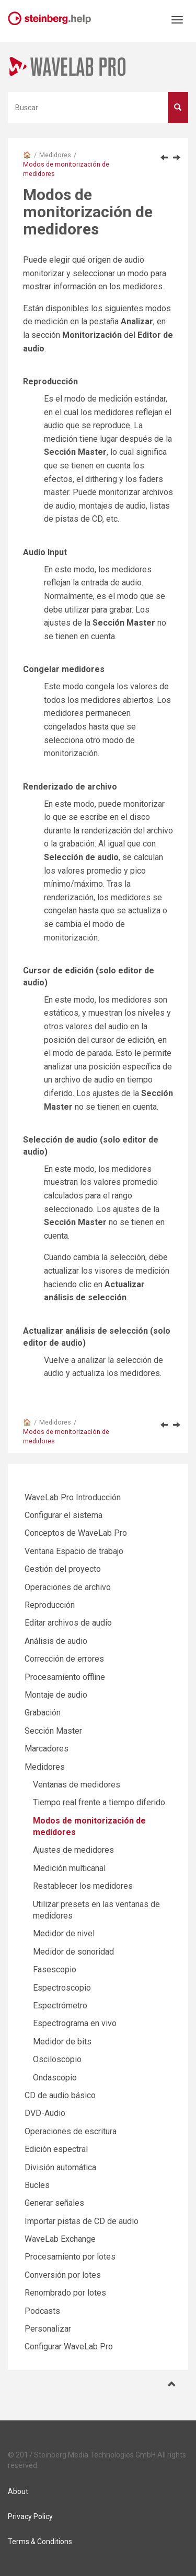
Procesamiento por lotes (70, 2257)
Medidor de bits (62, 2041)
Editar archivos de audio (68, 1623)
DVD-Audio (45, 2113)
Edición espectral (56, 2149)
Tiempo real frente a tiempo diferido (99, 1802)
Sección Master (53, 1731)
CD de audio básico (60, 2095)
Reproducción (50, 1605)
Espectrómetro (60, 2005)
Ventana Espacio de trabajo (74, 1551)
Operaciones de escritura (71, 2131)
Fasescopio (54, 1969)
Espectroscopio (62, 1988)
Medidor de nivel (64, 1933)
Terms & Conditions (40, 2541)
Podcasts (42, 2311)
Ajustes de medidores (73, 1850)
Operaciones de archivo (68, 1587)
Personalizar (48, 2329)
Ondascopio (55, 2078)
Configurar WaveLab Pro (69, 2346)
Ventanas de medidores (76, 1785)
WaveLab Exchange (60, 2239)
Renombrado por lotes (65, 2293)
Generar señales (54, 2203)
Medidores (55, 155)
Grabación (43, 1713)
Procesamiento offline (65, 1677)
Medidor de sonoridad (73, 1952)
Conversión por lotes (63, 2275)
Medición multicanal (69, 1868)
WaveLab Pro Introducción (73, 1497)
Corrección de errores (64, 1659)
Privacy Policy (30, 2516)
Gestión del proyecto (63, 1569)
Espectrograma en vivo (75, 2023)
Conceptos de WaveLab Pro (76, 1533)
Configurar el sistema (63, 1515)
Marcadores (46, 1749)
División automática (60, 2167)
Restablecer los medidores (83, 1886)
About (18, 2491)
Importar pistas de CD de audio (82, 2221)
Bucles (37, 2185)
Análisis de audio (56, 1641)
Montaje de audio (56, 1695)
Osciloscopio (57, 2059)
